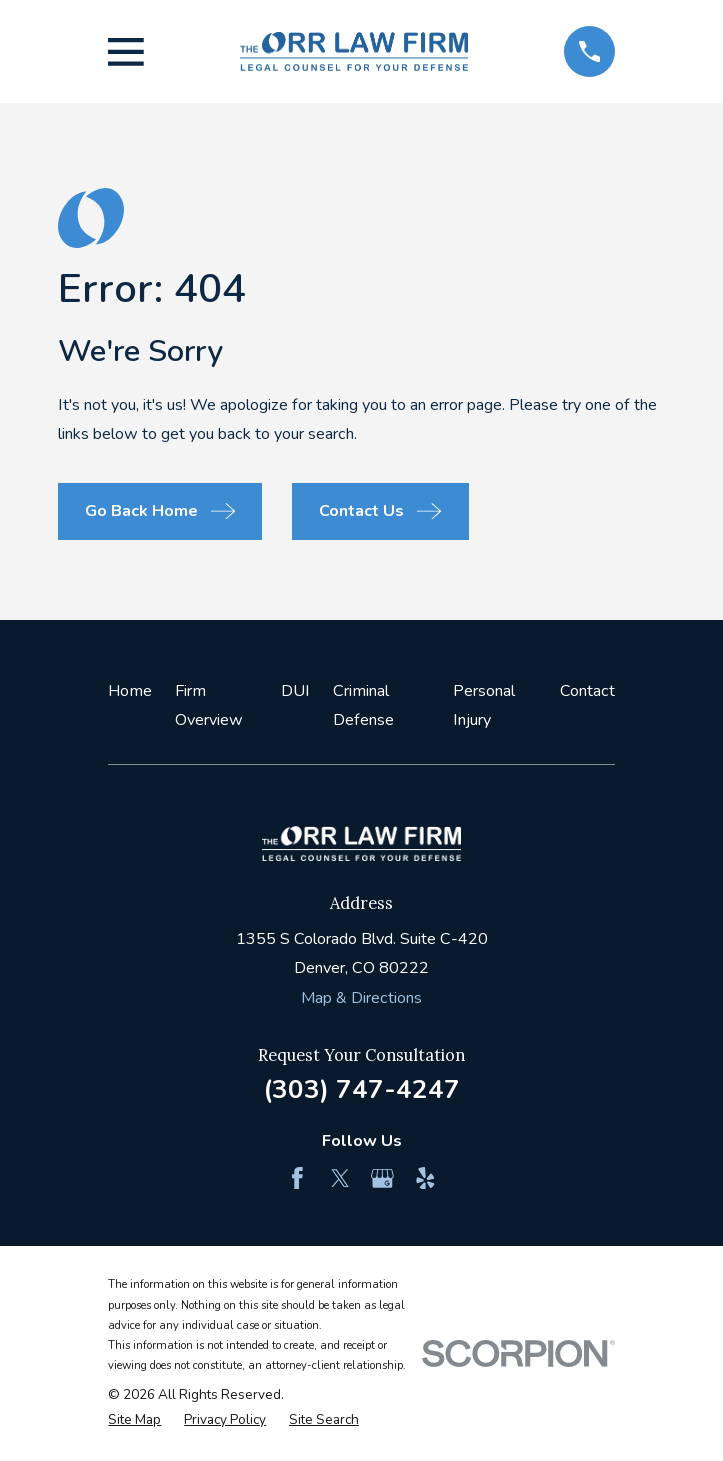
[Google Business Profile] (382, 1178)
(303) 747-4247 (361, 1089)
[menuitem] (134, 1420)
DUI (295, 691)
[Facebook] (297, 1178)
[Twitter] (340, 1178)
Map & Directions (361, 998)
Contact (587, 691)
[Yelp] (425, 1178)
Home (130, 691)
